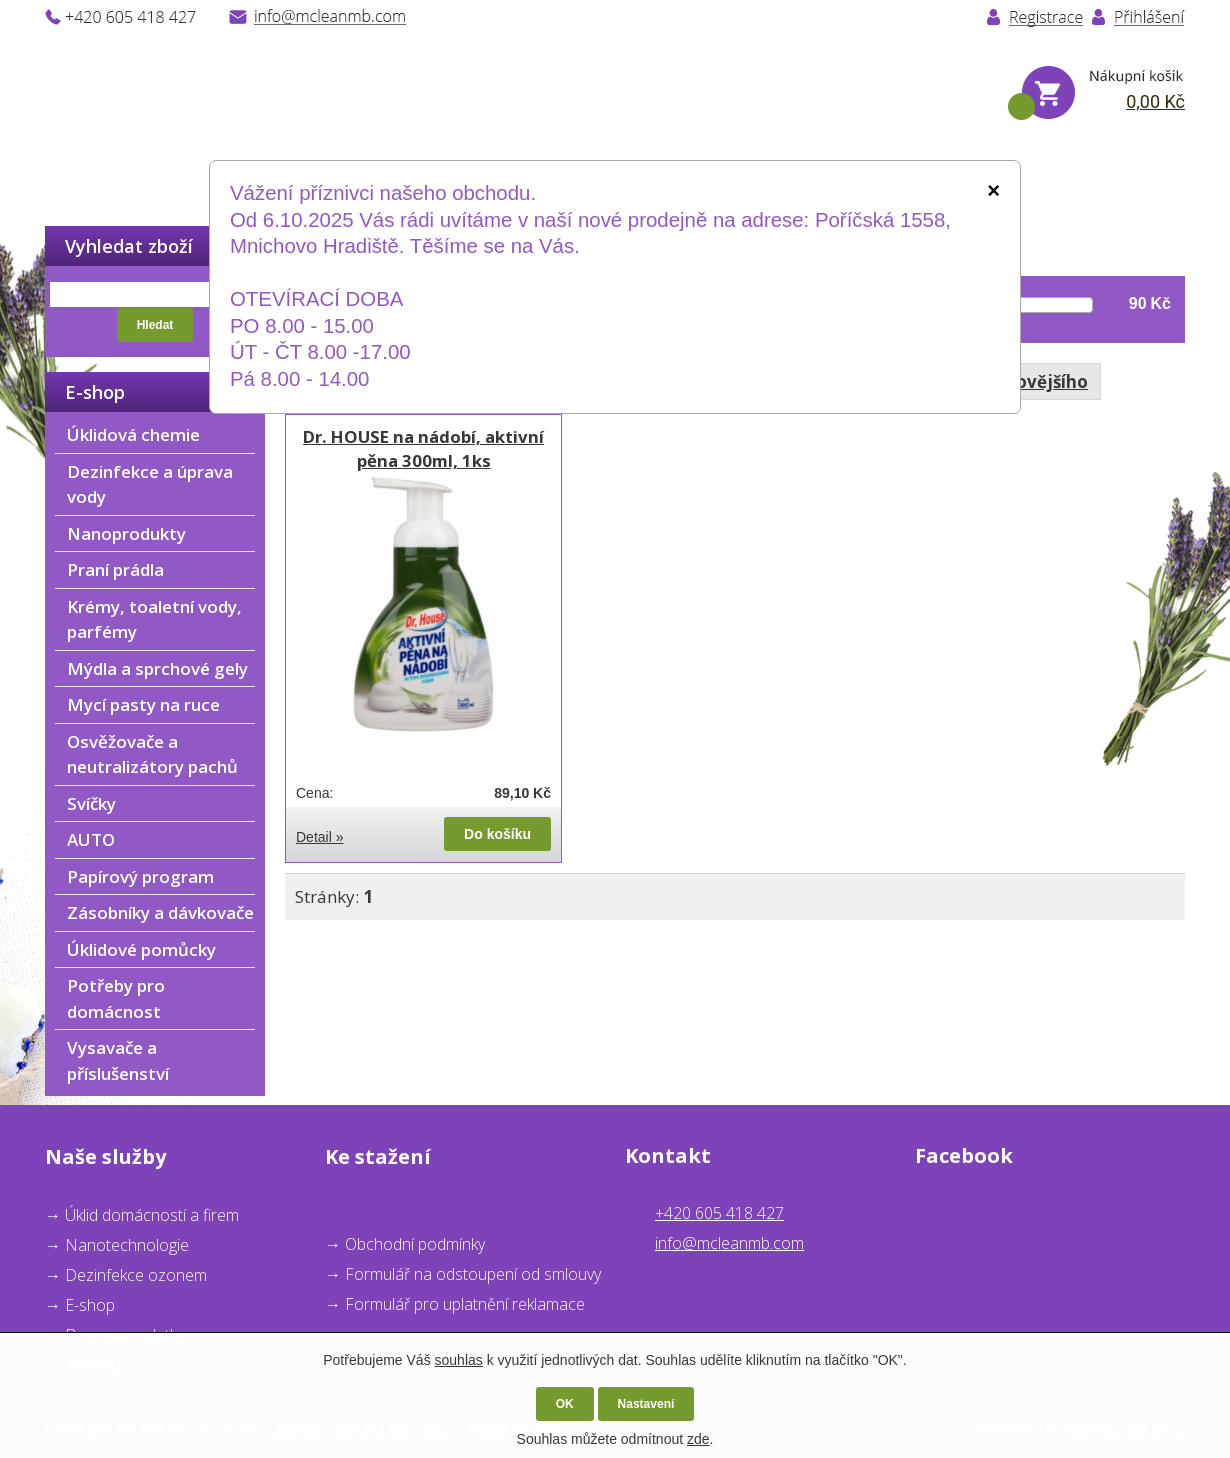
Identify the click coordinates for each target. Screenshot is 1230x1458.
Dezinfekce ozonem (136, 1275)
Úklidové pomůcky (141, 949)
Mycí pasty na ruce (143, 704)
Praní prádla (115, 569)
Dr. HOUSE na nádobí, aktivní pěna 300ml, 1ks (423, 448)
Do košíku (497, 834)
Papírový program (140, 876)
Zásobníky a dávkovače (160, 912)
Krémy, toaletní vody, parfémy (154, 619)
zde (698, 1439)
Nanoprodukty (126, 533)
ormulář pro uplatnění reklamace (469, 1304)
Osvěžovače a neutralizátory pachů (152, 754)
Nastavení (646, 1404)
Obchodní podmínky (415, 1244)
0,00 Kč (1155, 101)
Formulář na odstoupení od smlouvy (473, 1274)
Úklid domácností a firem (152, 1215)
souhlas (459, 1360)
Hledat (155, 325)
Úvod (68, 179)
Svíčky (91, 803)
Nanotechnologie (127, 1245)
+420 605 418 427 (719, 1213)
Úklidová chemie (133, 434)
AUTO (91, 839)
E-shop (90, 1305)
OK (565, 1404)
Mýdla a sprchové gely (157, 668)
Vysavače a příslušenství (118, 1060)
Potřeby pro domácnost (116, 998)
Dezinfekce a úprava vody (150, 484)
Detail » (319, 837)
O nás (202, 179)
